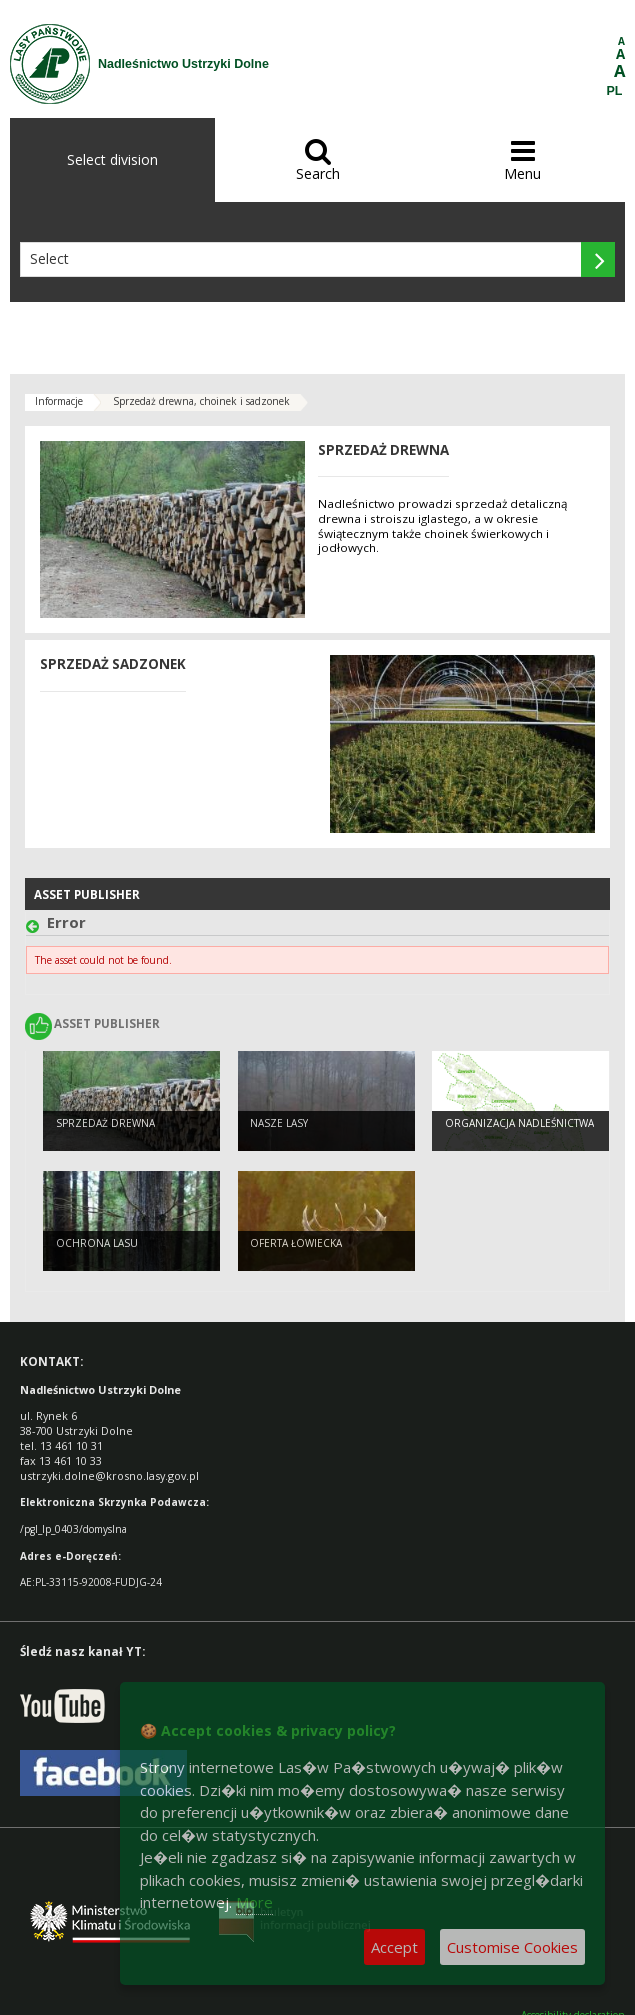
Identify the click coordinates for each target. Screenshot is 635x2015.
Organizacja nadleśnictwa (519, 1123)
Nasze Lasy (279, 1123)
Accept (394, 1947)
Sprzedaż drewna (105, 1123)
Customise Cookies (512, 1947)
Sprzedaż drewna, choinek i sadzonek (201, 401)
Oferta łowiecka (296, 1243)
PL (615, 91)
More (254, 1902)
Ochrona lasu (97, 1243)
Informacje (59, 401)
